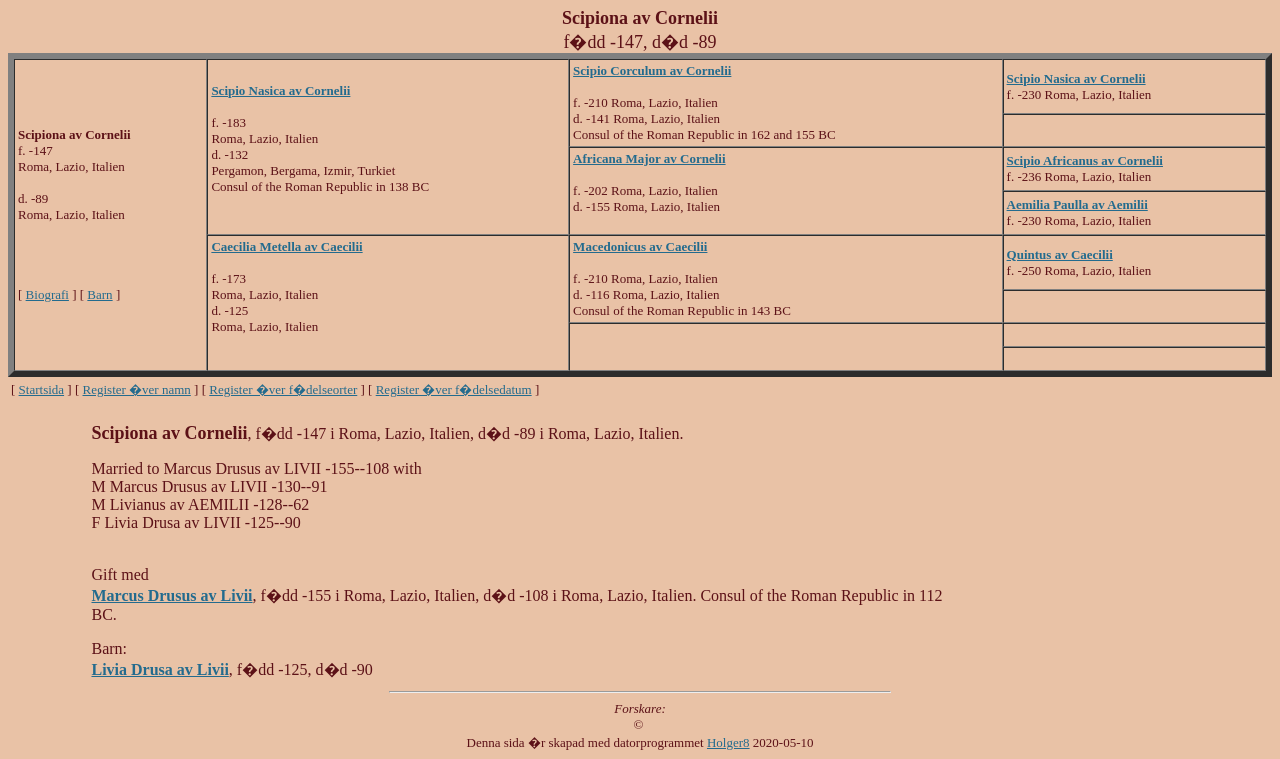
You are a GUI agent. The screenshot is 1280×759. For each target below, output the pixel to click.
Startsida (42, 389)
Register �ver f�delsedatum (454, 389)
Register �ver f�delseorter (283, 389)
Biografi (47, 294)
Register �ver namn (137, 389)
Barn (99, 294)
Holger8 (728, 742)
